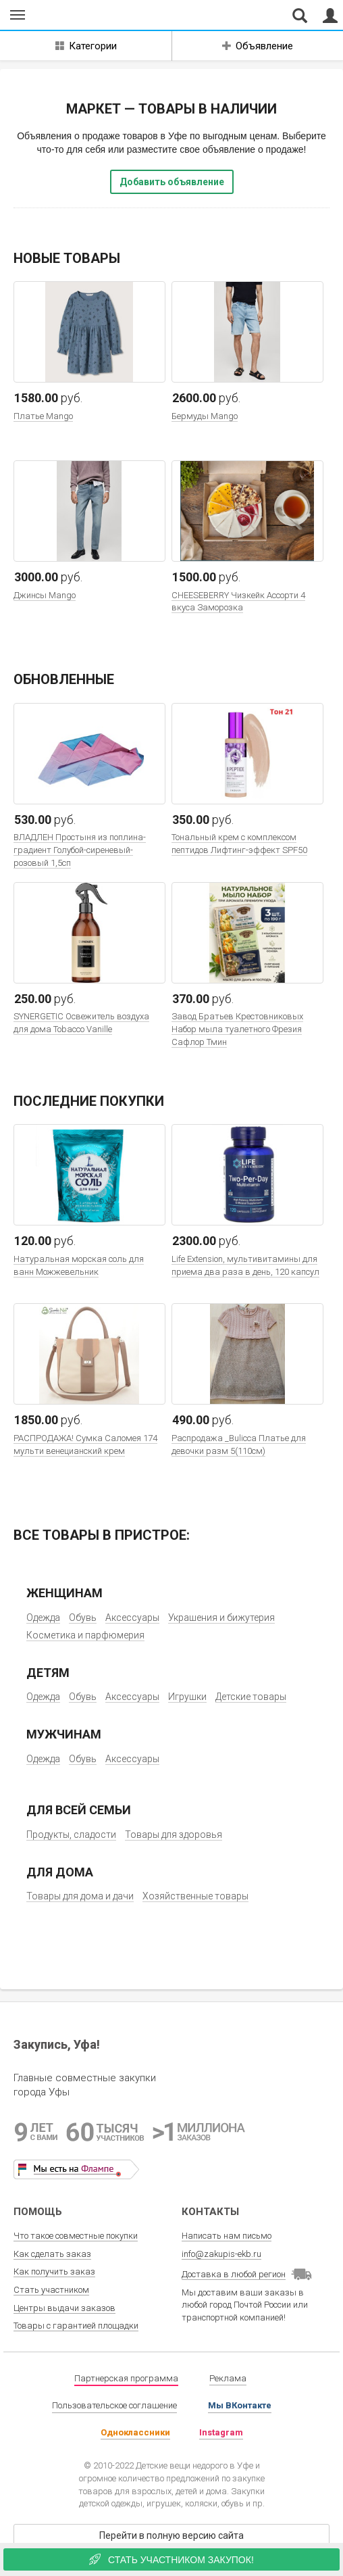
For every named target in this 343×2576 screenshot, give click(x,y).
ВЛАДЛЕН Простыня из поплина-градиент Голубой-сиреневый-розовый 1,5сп (80, 849)
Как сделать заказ (52, 2254)
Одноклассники (135, 2432)
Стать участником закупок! (171, 2559)
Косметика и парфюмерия (85, 1635)
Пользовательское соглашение (114, 2405)
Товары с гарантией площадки (76, 2325)
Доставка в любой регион (234, 2274)
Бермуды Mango (205, 416)
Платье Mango (43, 416)
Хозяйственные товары (195, 1896)
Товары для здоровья (173, 1834)
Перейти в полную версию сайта (171, 2535)
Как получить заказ (54, 2271)
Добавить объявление (172, 181)
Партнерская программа (126, 2378)
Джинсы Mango (45, 595)
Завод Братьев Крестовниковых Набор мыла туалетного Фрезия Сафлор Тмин (237, 1028)
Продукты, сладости (71, 1834)
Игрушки (187, 1696)
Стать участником (51, 2290)
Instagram (221, 2432)
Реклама (227, 2378)
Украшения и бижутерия (221, 1617)
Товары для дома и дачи (80, 1896)
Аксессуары (132, 1617)
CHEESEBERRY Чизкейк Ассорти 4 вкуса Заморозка (238, 601)
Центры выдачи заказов (64, 2308)
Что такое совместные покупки (76, 2236)
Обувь (83, 1617)
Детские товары (250, 1696)
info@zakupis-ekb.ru (221, 2254)
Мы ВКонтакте (239, 2405)
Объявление (257, 46)
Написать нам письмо (226, 2236)
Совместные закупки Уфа (73, 15)
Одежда (43, 1617)
